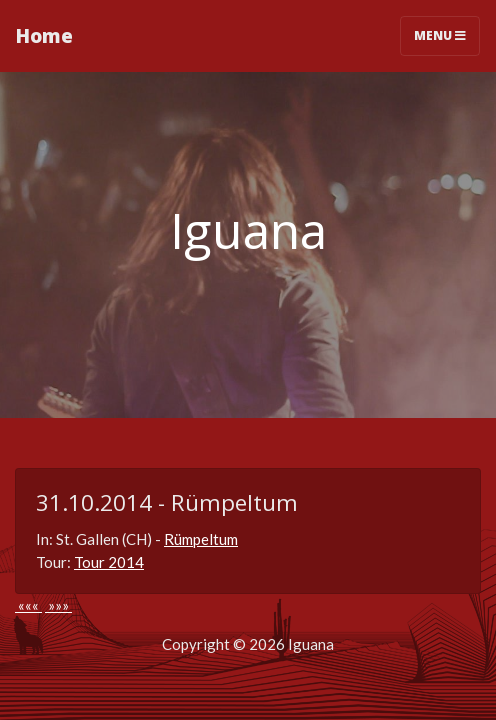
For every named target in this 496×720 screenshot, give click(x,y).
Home (44, 35)
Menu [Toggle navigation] (440, 35)
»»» (58, 605)
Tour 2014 (109, 562)
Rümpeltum (201, 539)
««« (28, 605)
